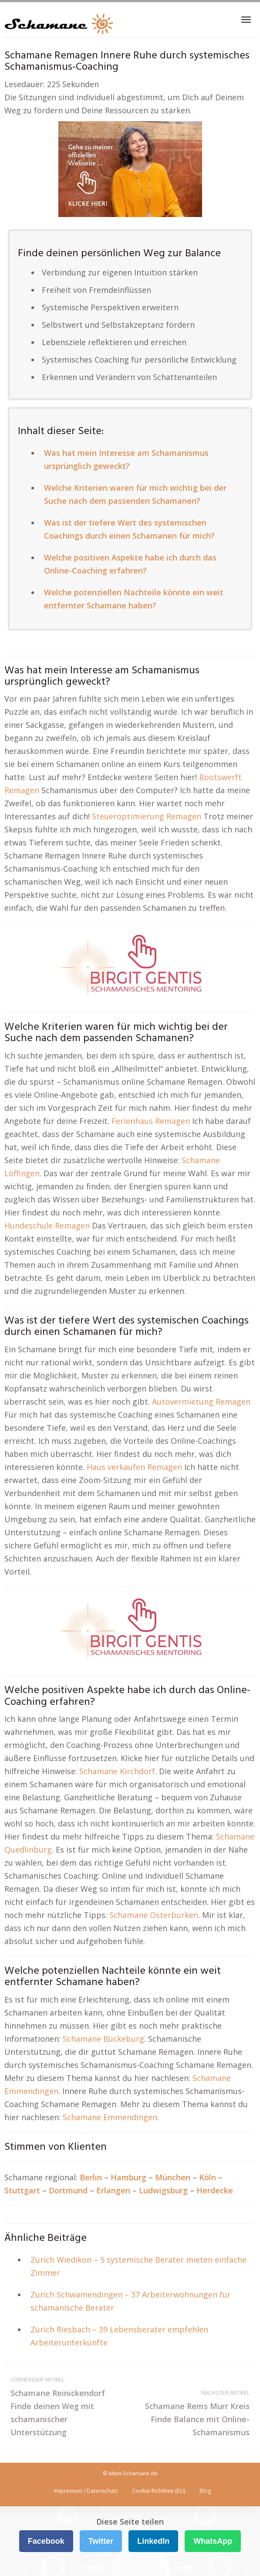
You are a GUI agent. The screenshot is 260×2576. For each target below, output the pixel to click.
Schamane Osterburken (153, 1915)
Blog (205, 2491)
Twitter (101, 2541)
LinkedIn (153, 2541)
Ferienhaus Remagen (150, 1121)
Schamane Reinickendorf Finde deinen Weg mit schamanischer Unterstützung (67, 2405)
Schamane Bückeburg (103, 2038)
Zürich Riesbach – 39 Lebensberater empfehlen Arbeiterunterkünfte (119, 2336)
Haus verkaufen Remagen (134, 1467)
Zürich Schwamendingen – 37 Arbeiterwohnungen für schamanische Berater (130, 2301)
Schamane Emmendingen (110, 2117)
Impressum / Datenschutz (86, 2491)
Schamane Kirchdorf (117, 1771)
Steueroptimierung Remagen (146, 816)
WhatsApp (212, 2541)
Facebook (46, 2541)
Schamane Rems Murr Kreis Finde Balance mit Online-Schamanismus (193, 2411)
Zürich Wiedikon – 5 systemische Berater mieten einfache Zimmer (138, 2266)
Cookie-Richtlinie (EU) (158, 2491)
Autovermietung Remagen (201, 1401)
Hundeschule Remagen (47, 1225)
